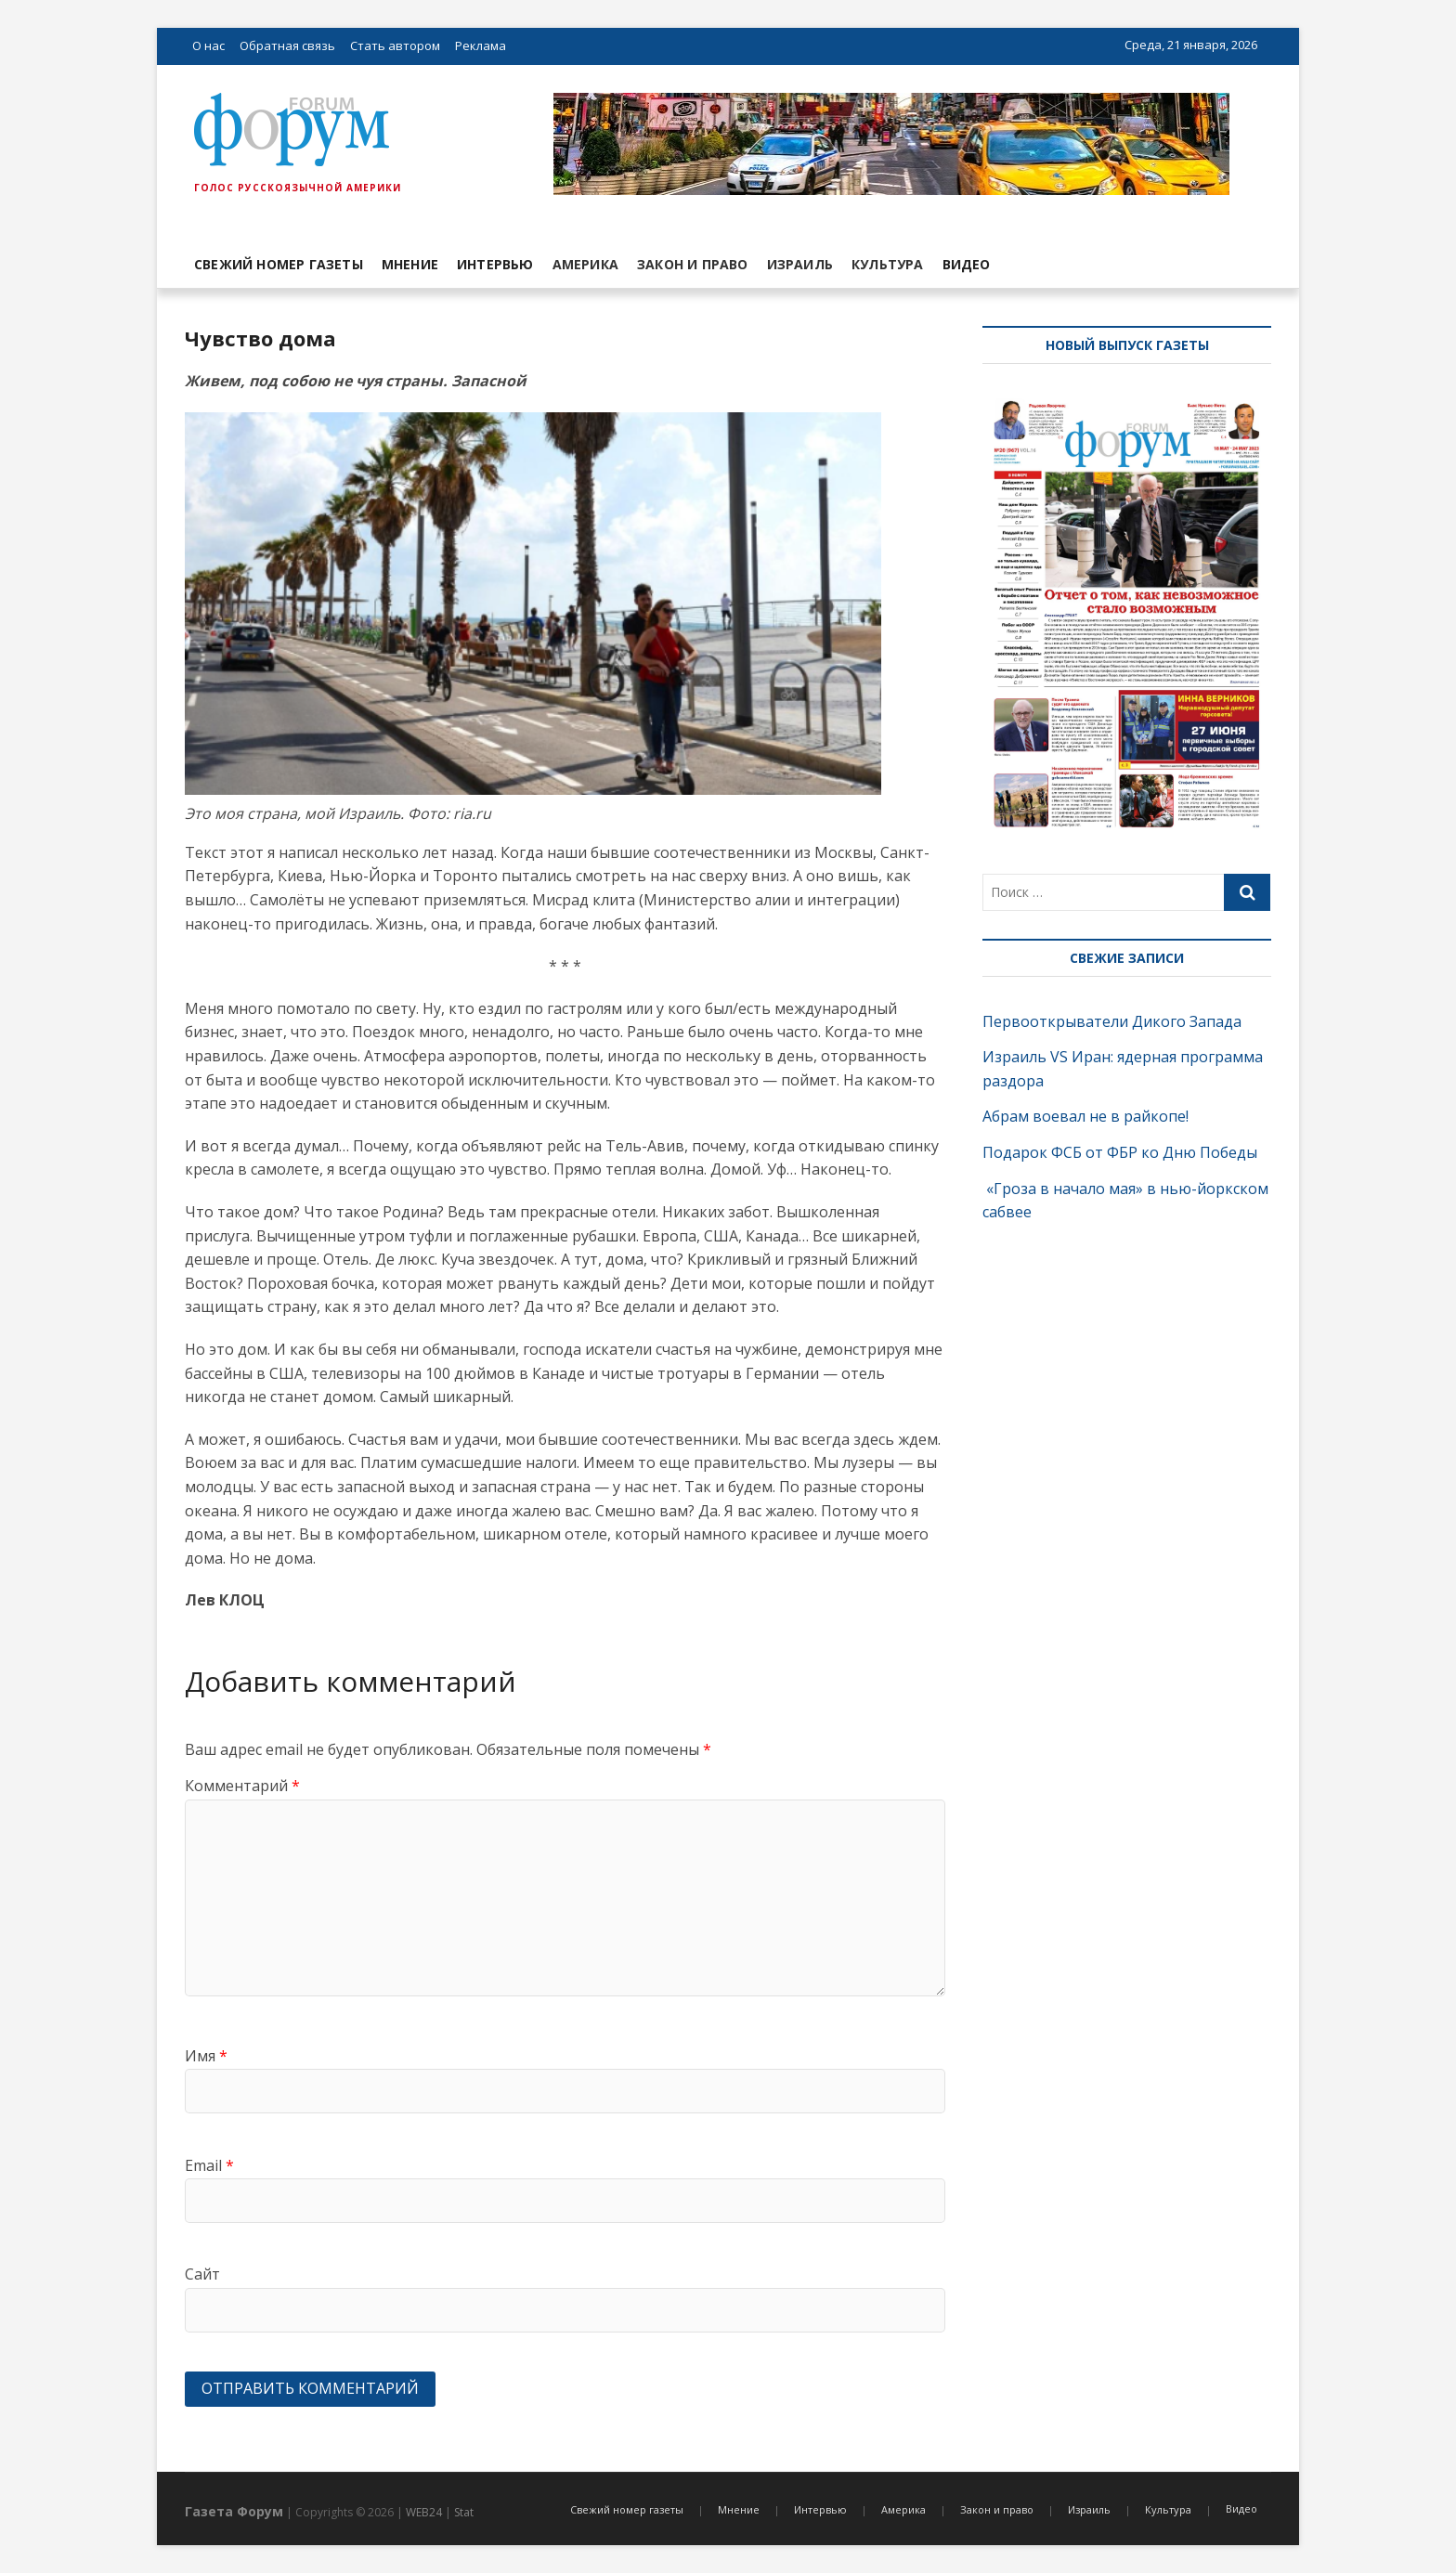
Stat (464, 2512)
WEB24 (424, 2512)
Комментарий (242, 1785)
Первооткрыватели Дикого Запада (1112, 1021)
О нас (208, 45)
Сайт (202, 2274)
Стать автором (395, 45)
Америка (585, 264)
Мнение (410, 264)
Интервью (495, 264)
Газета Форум (234, 2511)
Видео (966, 264)
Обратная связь (287, 45)
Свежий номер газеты (278, 264)
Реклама (480, 45)
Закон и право (692, 264)
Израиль (800, 264)
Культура (888, 264)
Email (209, 2165)
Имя (206, 2056)
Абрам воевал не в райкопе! (1087, 1116)
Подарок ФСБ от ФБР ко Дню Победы (1119, 1152)
